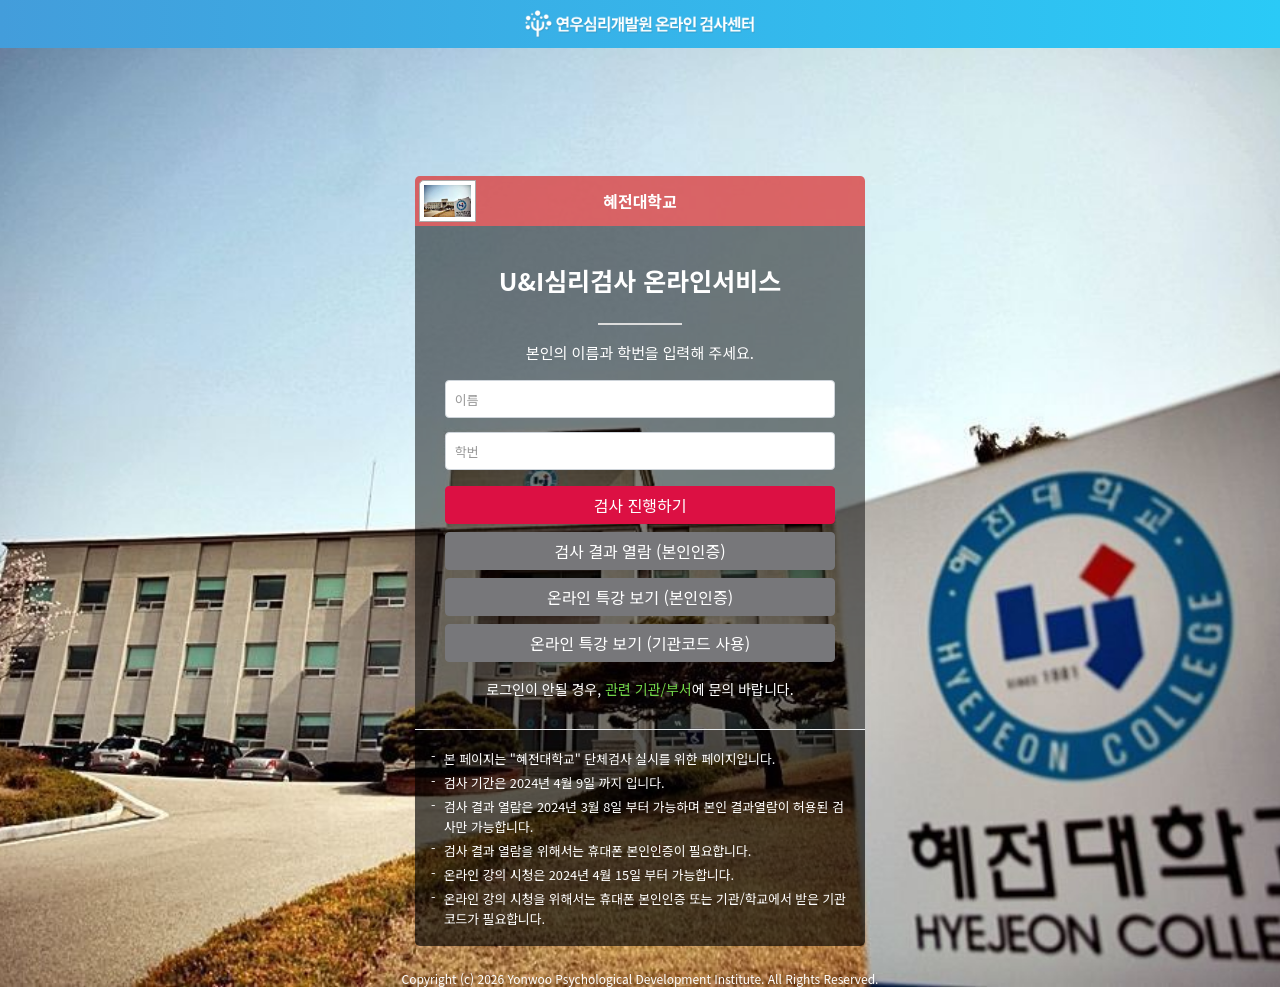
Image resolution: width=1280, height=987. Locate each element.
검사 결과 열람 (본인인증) (639, 551)
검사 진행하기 (640, 505)
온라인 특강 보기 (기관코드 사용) (640, 643)
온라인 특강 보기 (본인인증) (640, 597)
